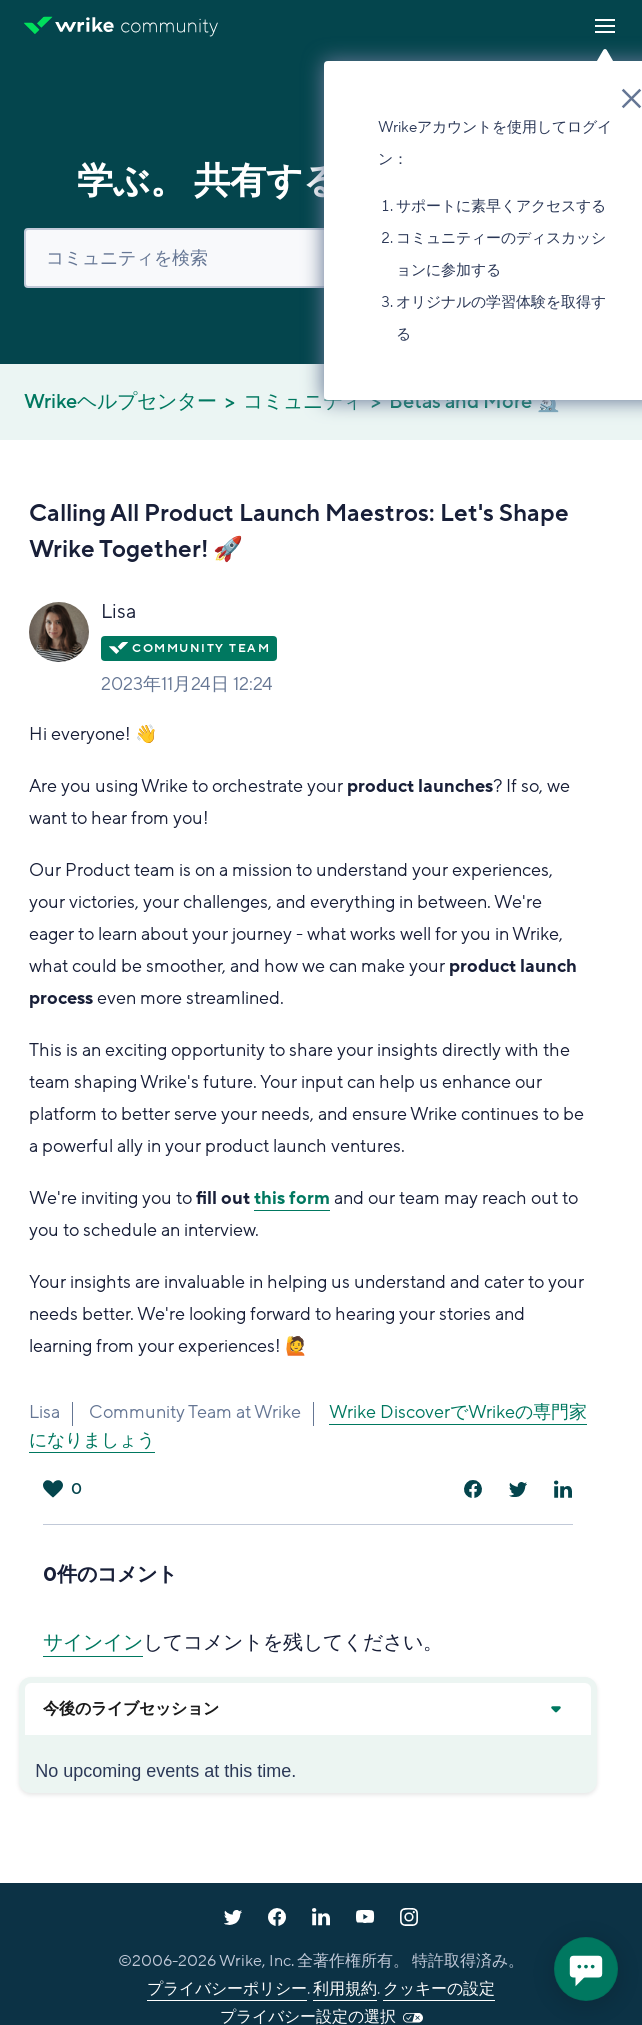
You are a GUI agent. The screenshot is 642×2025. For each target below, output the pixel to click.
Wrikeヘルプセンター (120, 402)
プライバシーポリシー (227, 1989)
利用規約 (345, 1989)
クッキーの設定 (439, 1989)
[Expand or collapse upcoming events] (555, 1709)
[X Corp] (518, 1489)
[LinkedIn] (563, 1489)
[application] (586, 1969)
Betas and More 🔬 (475, 402)
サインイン (93, 1643)
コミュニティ (303, 402)
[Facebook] (473, 1489)
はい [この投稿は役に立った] (53, 1489)
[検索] (321, 258)
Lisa (118, 612)
